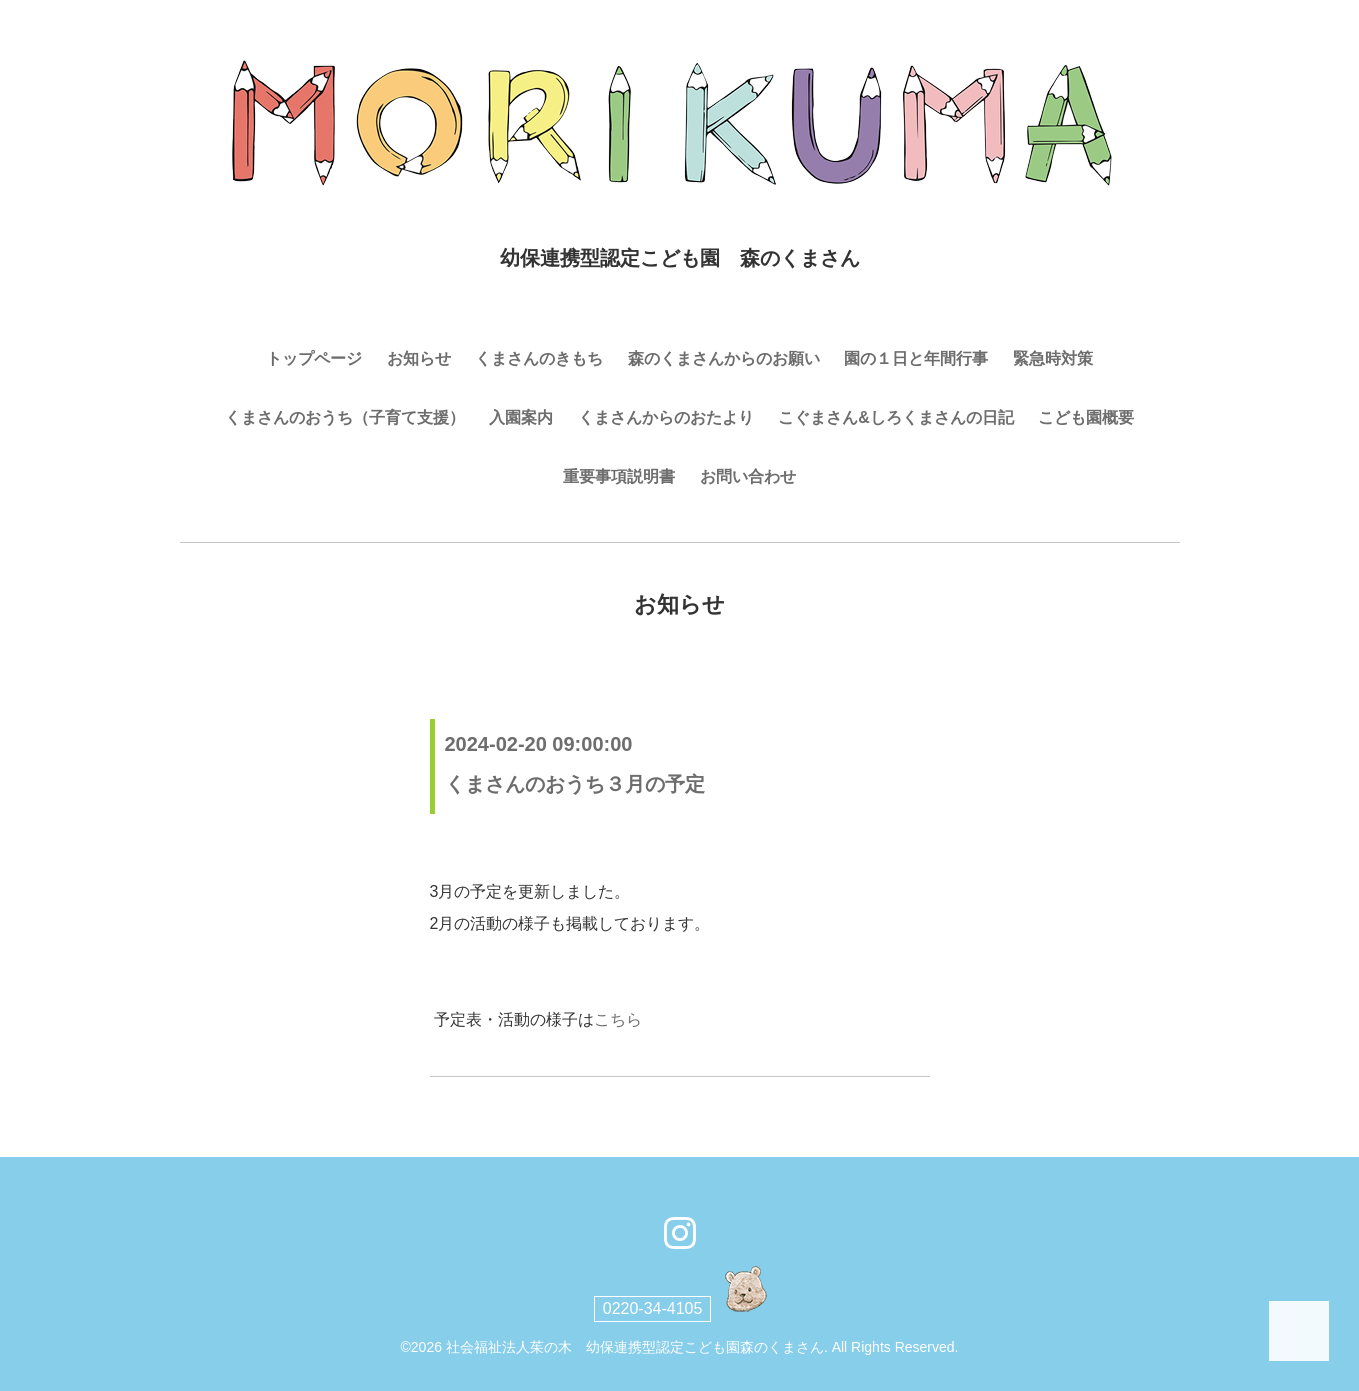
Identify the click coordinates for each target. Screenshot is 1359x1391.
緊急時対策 (1053, 358)
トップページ (314, 358)
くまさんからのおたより (666, 417)
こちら (618, 1019)
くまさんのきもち (539, 358)
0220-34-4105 (653, 1308)
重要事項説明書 (619, 476)
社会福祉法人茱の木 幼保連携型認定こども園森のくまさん (635, 1347)
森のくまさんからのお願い (724, 358)
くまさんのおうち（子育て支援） (345, 417)
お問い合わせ (748, 476)
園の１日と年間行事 (916, 358)
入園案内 (521, 417)
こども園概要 (1086, 417)
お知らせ (419, 358)
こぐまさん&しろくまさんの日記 (896, 417)
